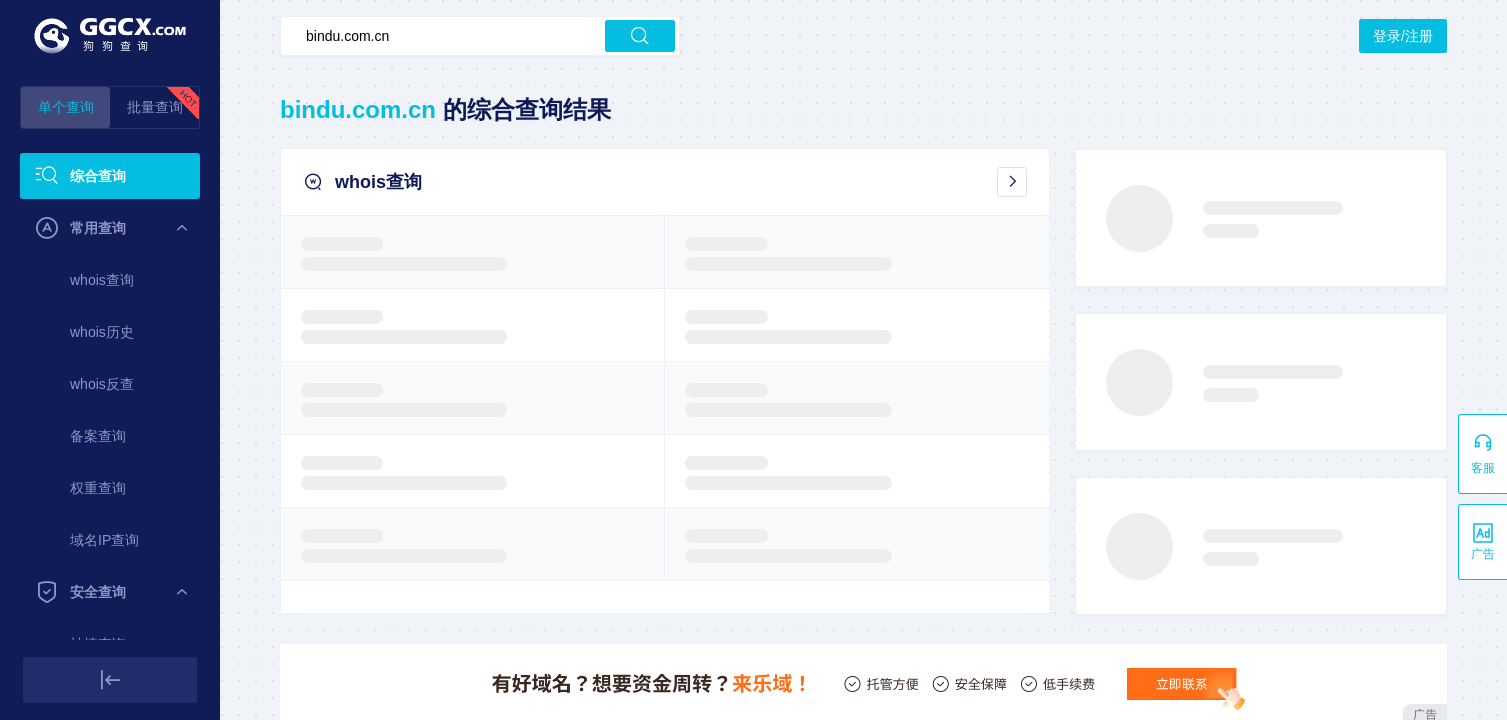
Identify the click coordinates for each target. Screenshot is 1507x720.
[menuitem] (110, 176)
